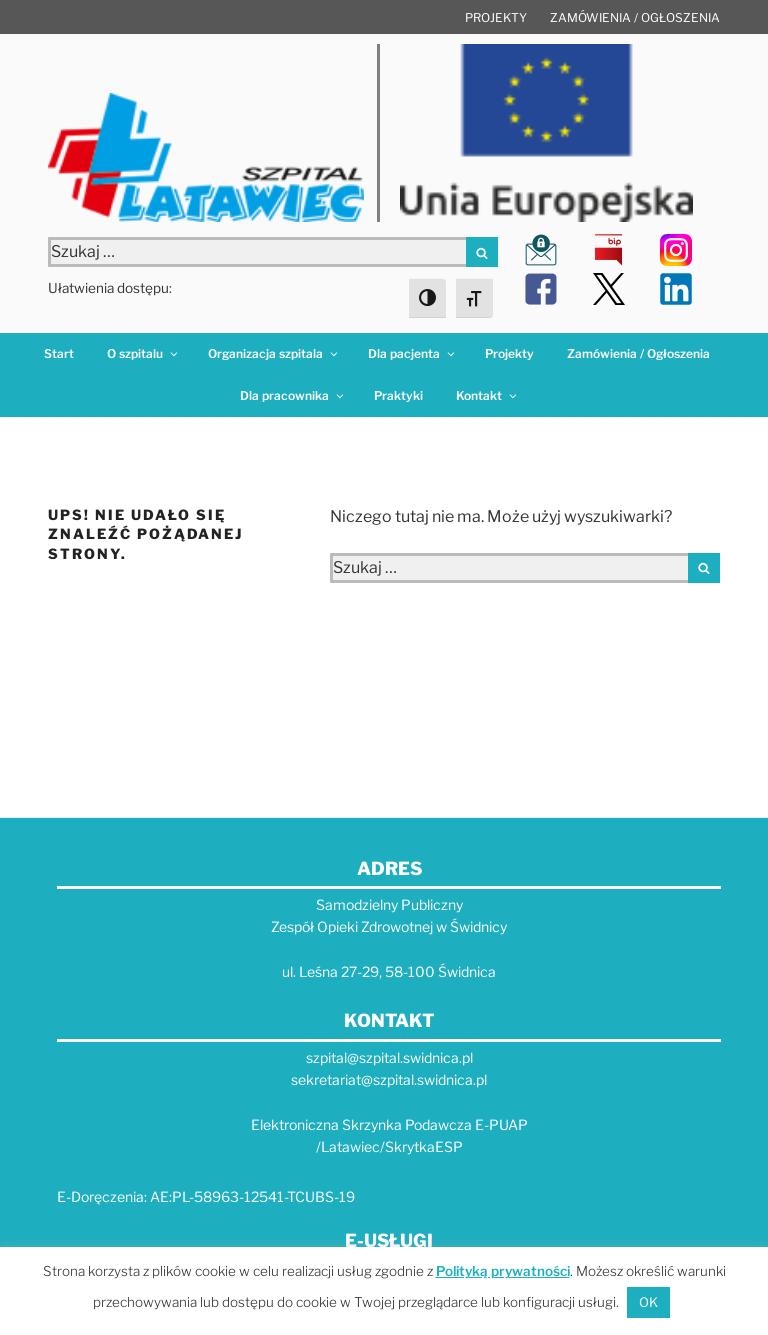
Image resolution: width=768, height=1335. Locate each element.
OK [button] (648, 1302)
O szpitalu (143, 353)
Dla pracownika (293, 395)
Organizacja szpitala (274, 353)
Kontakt (487, 395)
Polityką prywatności (503, 1271)
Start (59, 353)
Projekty (496, 17)
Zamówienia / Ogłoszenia (635, 17)
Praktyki (398, 395)
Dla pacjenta (412, 353)
